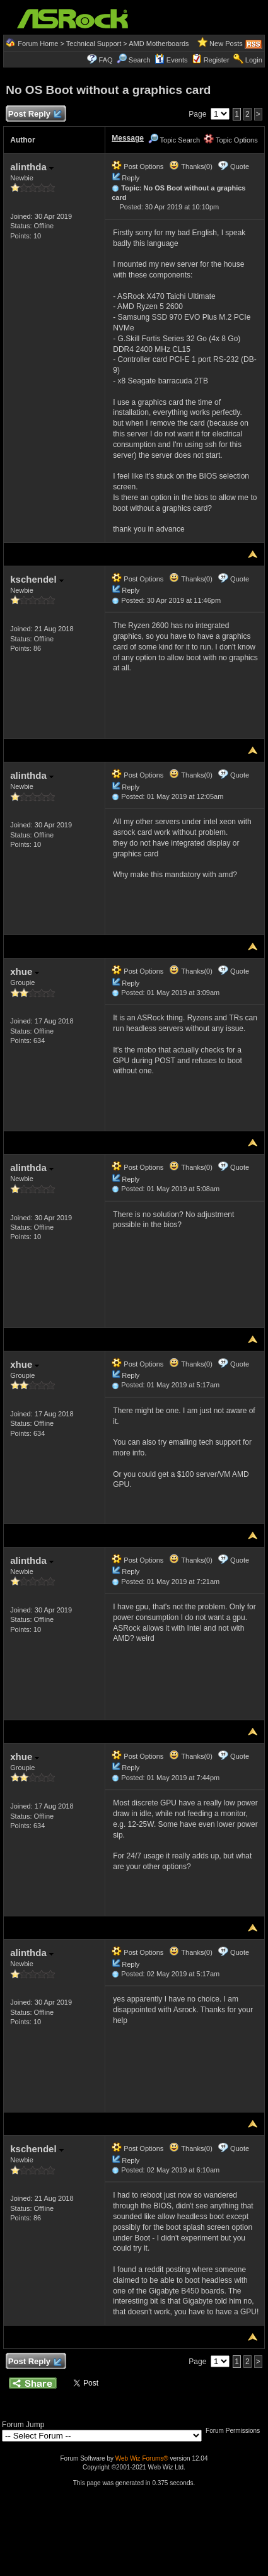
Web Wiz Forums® (141, 2458)
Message (128, 138)
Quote (239, 166)
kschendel (37, 579)
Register (217, 60)
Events (171, 60)
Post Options (137, 166)
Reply (130, 178)
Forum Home (38, 43)
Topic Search (174, 140)
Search (140, 60)
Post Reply (34, 114)
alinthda (32, 166)
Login (253, 60)
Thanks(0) (190, 166)
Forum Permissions (236, 2430)
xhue (24, 971)
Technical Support (93, 43)
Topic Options (231, 140)
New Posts (226, 43)
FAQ (106, 60)
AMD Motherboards (159, 43)
